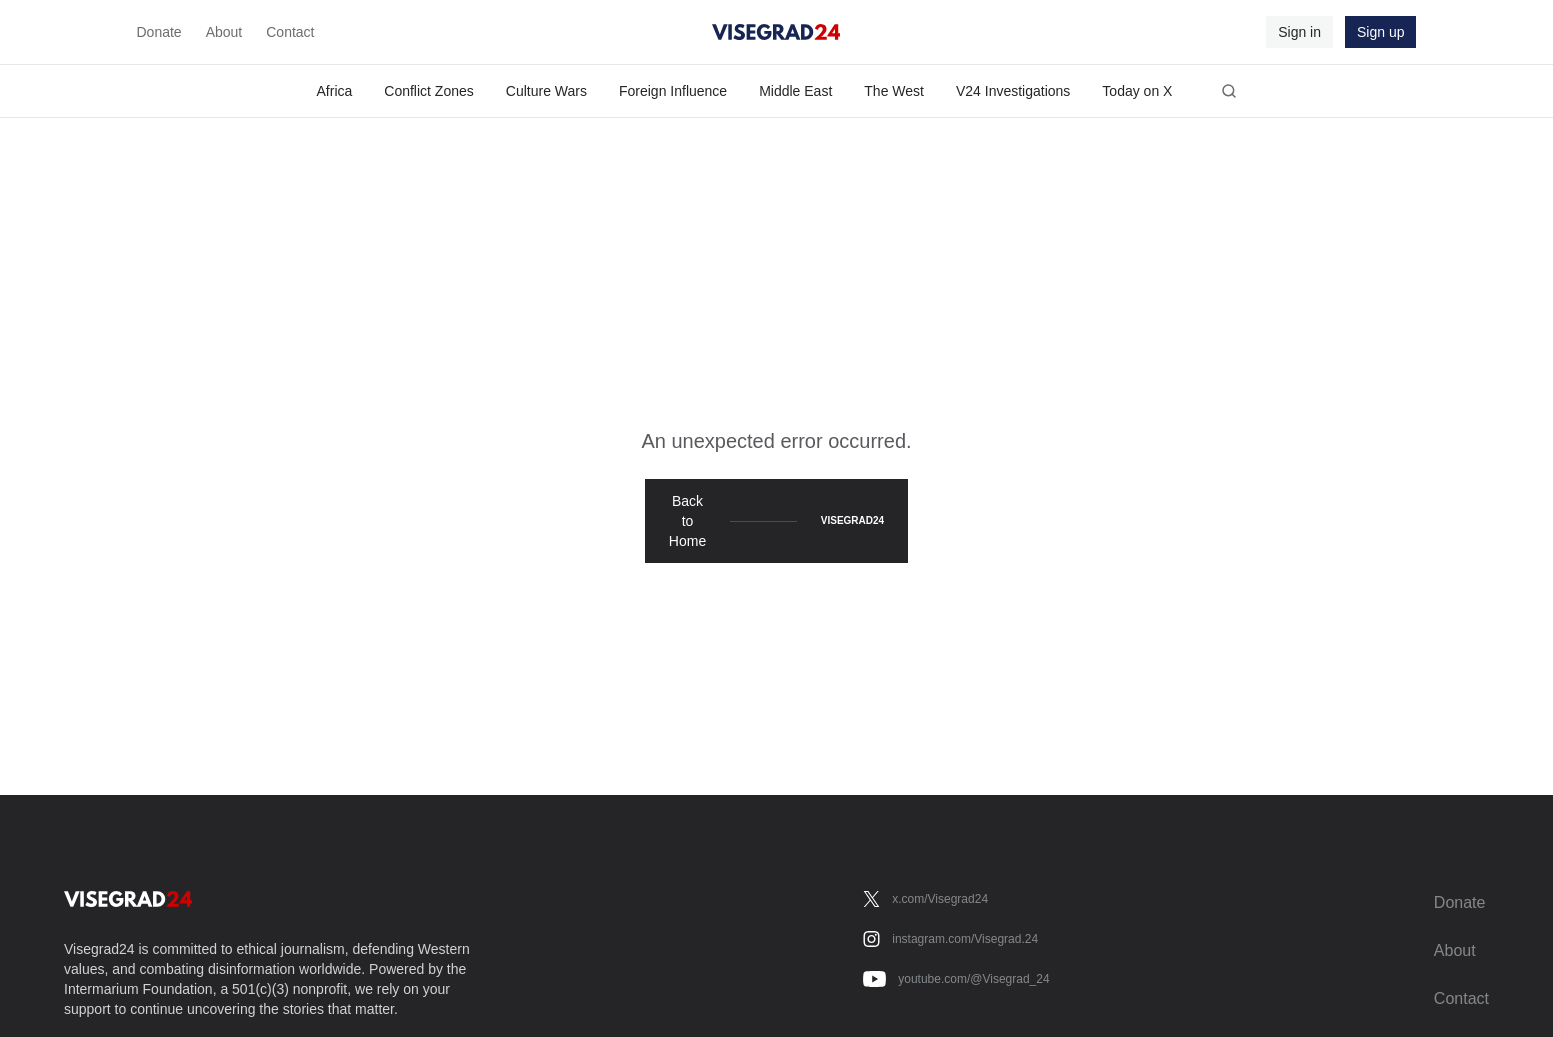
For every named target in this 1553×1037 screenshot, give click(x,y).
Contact (290, 32)
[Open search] (1229, 91)
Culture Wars (546, 91)
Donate (159, 32)
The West (894, 91)
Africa (335, 91)
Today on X (1137, 91)
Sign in (1299, 32)
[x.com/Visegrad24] (925, 899)
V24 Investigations (1013, 91)
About (224, 32)
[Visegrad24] (776, 32)
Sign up (1380, 32)
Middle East (795, 91)
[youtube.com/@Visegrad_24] (956, 979)
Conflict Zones (428, 91)
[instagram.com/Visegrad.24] (950, 939)
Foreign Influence (673, 91)
